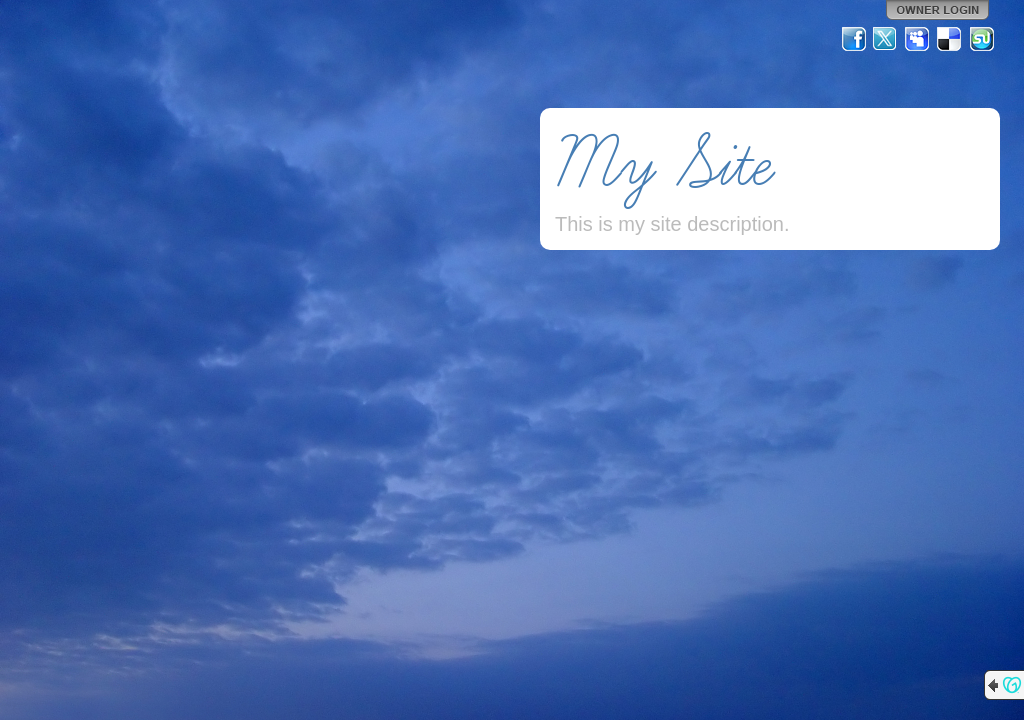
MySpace (918, 39)
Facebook (854, 39)
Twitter (886, 39)
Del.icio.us (950, 39)
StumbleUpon (982, 39)
